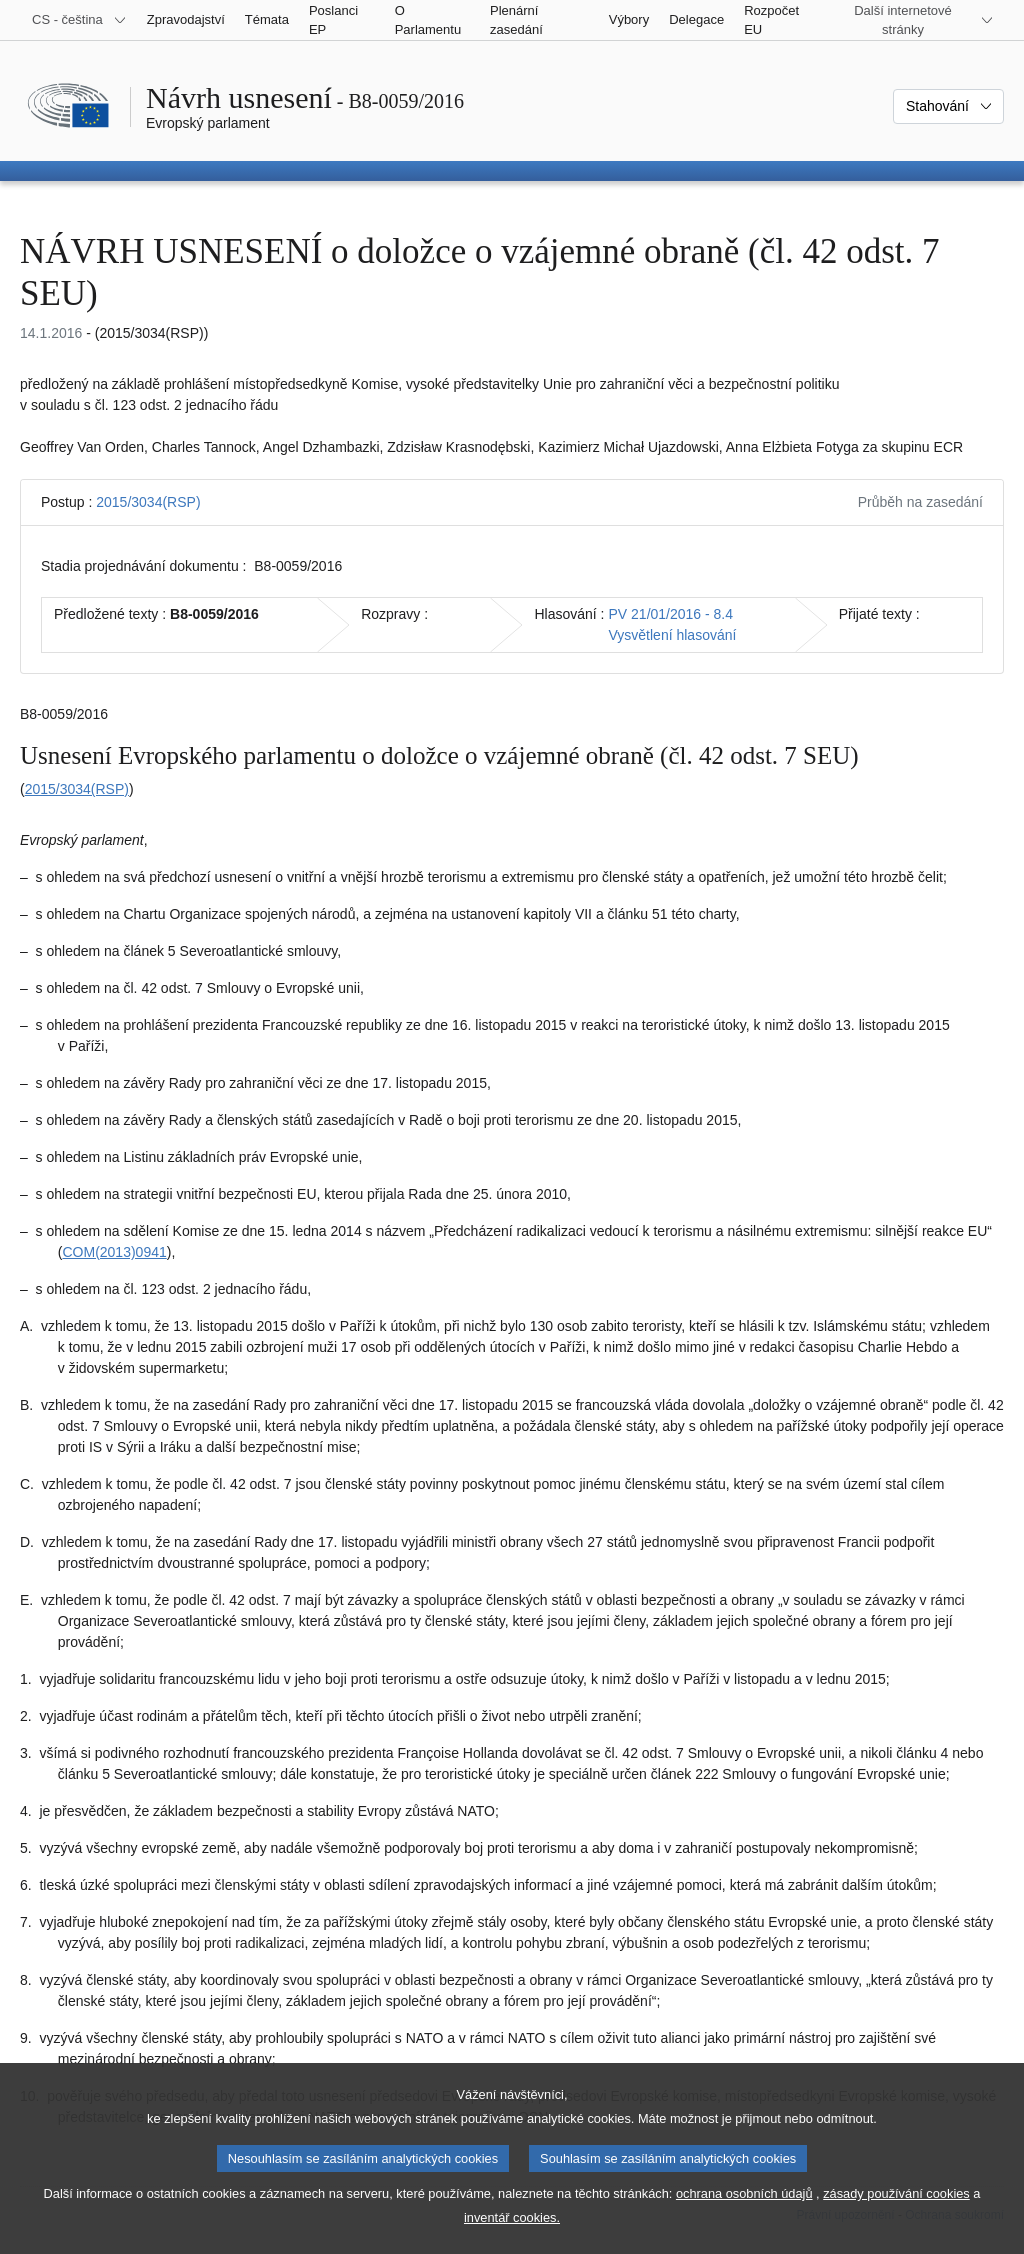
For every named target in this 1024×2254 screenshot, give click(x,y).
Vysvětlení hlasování (673, 635)
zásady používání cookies (896, 2220)
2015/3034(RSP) (148, 502)
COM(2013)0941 (114, 1252)
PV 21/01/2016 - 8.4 (671, 614)
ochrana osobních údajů (744, 2220)
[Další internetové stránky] (915, 20)
